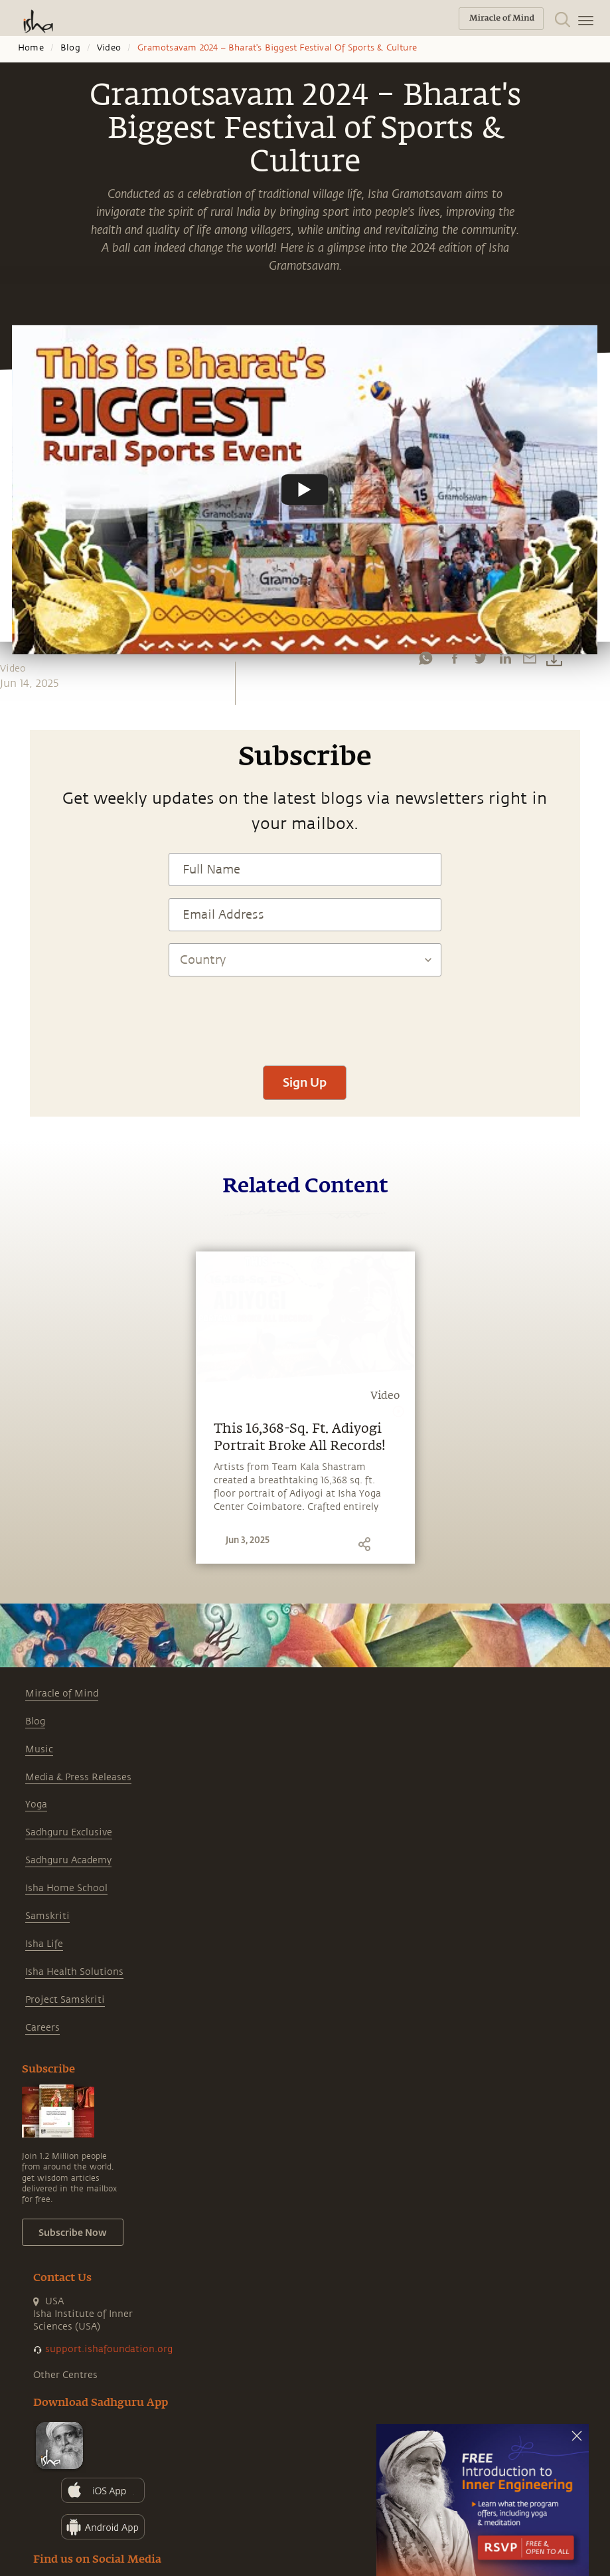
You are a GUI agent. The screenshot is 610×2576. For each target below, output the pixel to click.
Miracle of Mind (61, 1694)
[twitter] (480, 658)
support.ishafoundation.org (109, 2349)
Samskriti (47, 1916)
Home (31, 47)
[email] (529, 658)
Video (109, 47)
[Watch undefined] (304, 489)
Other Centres (65, 2375)
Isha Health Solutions (74, 1972)
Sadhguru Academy (68, 1860)
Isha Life (44, 1944)
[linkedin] (505, 658)
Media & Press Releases (78, 1777)
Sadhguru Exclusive (68, 1832)
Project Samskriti (65, 2000)
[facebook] (455, 658)
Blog (70, 47)
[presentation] (305, 1014)
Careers (42, 2028)
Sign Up (305, 1082)
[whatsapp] (425, 658)
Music (39, 1749)
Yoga (36, 1804)
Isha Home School (66, 1888)
